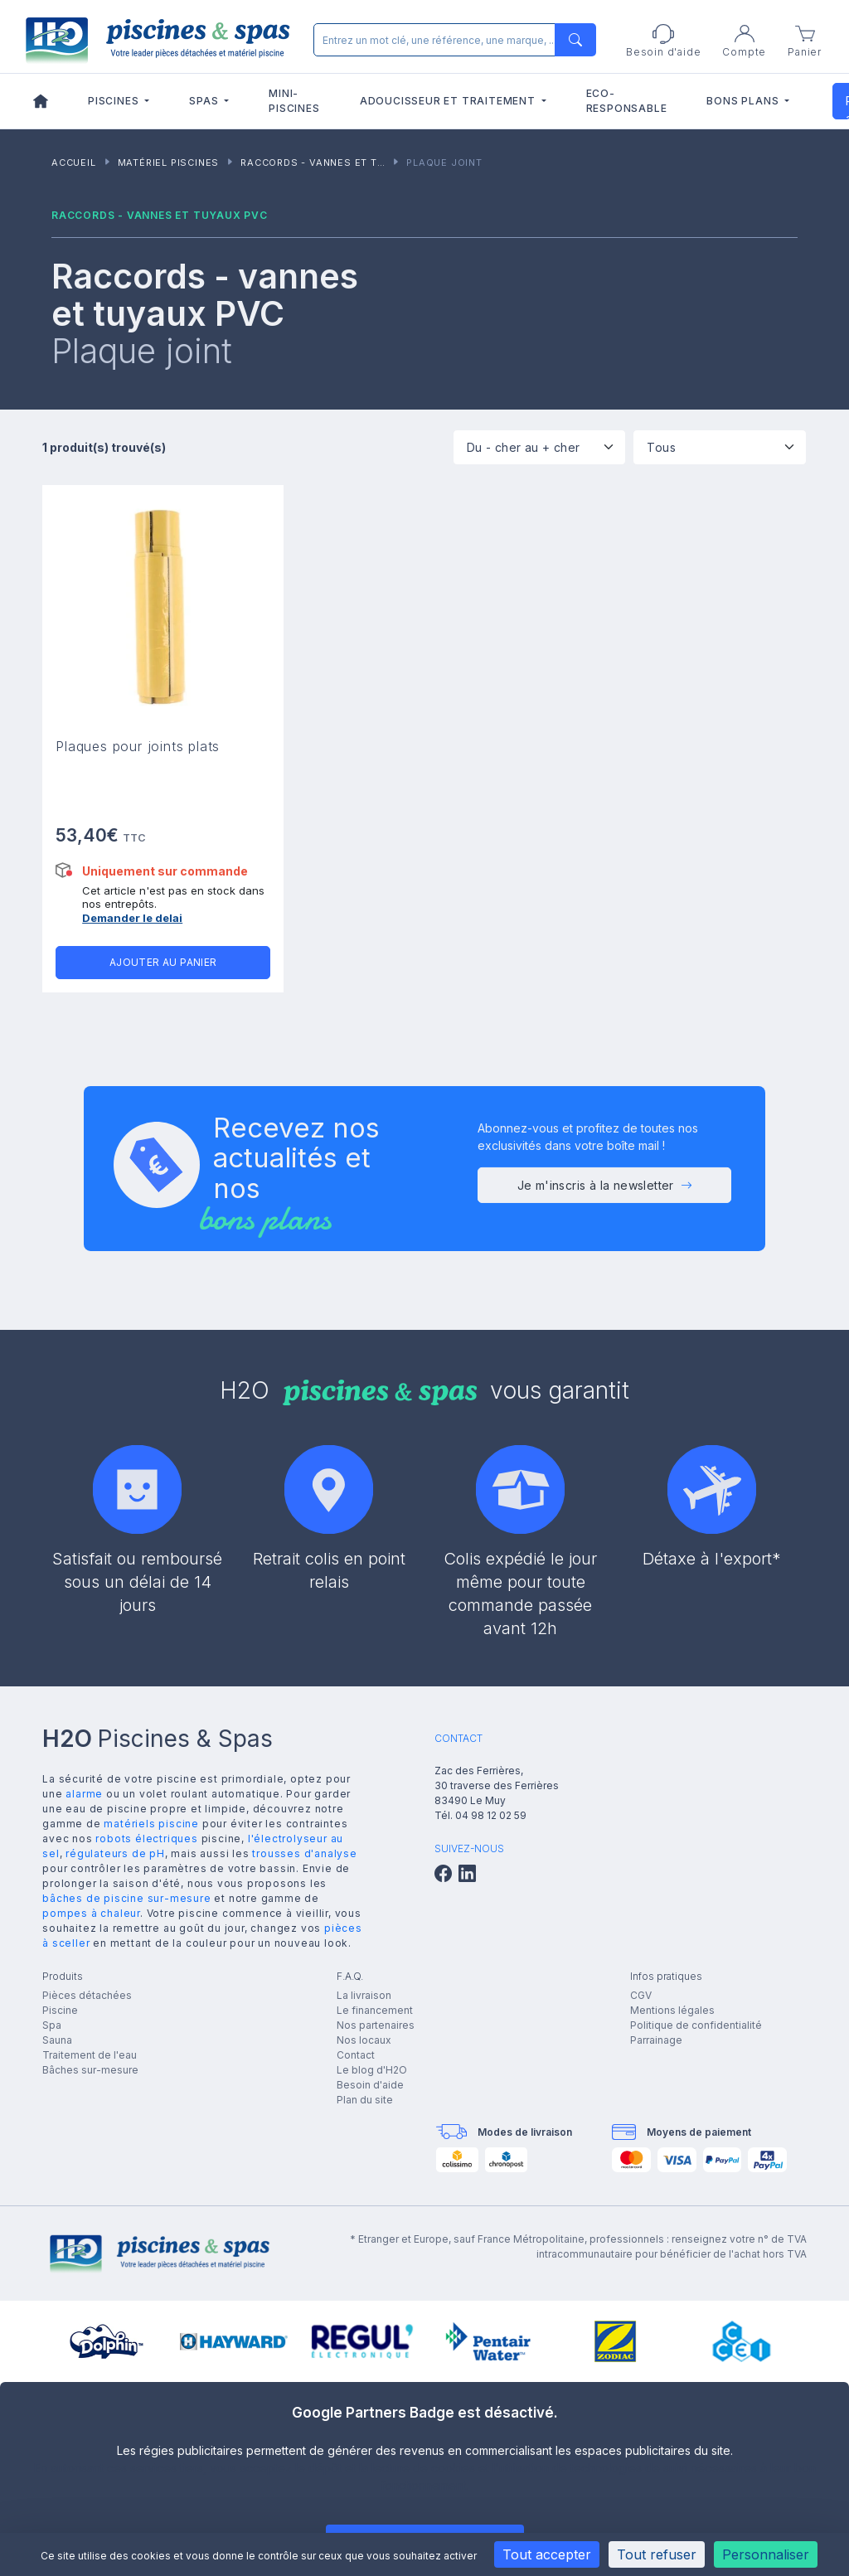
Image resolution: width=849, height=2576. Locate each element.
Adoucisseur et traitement (449, 101)
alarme (84, 1794)
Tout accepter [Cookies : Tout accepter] (546, 2554)
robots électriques (146, 1838)
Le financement (375, 2010)
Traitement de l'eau (89, 2055)
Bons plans (744, 101)
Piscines (115, 101)
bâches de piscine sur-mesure (126, 1898)
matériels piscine (151, 1823)
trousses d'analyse (304, 1853)
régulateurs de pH (115, 1853)
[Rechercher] (451, 39)
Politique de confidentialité (696, 2025)
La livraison (364, 1995)
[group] (106, 2341)
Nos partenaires (376, 2025)
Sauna (57, 2040)
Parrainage (656, 2040)
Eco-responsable (626, 100)
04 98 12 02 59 (490, 1815)
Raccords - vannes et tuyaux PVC (338, 162)
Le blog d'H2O (372, 2070)
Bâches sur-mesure (90, 2070)
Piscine (60, 2010)
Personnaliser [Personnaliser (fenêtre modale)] (765, 2554)
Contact (356, 2055)
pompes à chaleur (91, 1913)
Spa (51, 2025)
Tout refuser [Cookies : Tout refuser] (656, 2554)
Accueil (73, 162)
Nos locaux (364, 2040)
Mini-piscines (294, 100)
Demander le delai (132, 917)
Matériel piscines (169, 162)
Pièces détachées (87, 1995)
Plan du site (365, 2099)
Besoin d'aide (370, 2085)
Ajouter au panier (163, 962)
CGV (641, 1995)
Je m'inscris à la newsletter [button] (605, 1192)
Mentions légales (672, 2010)
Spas (205, 101)
